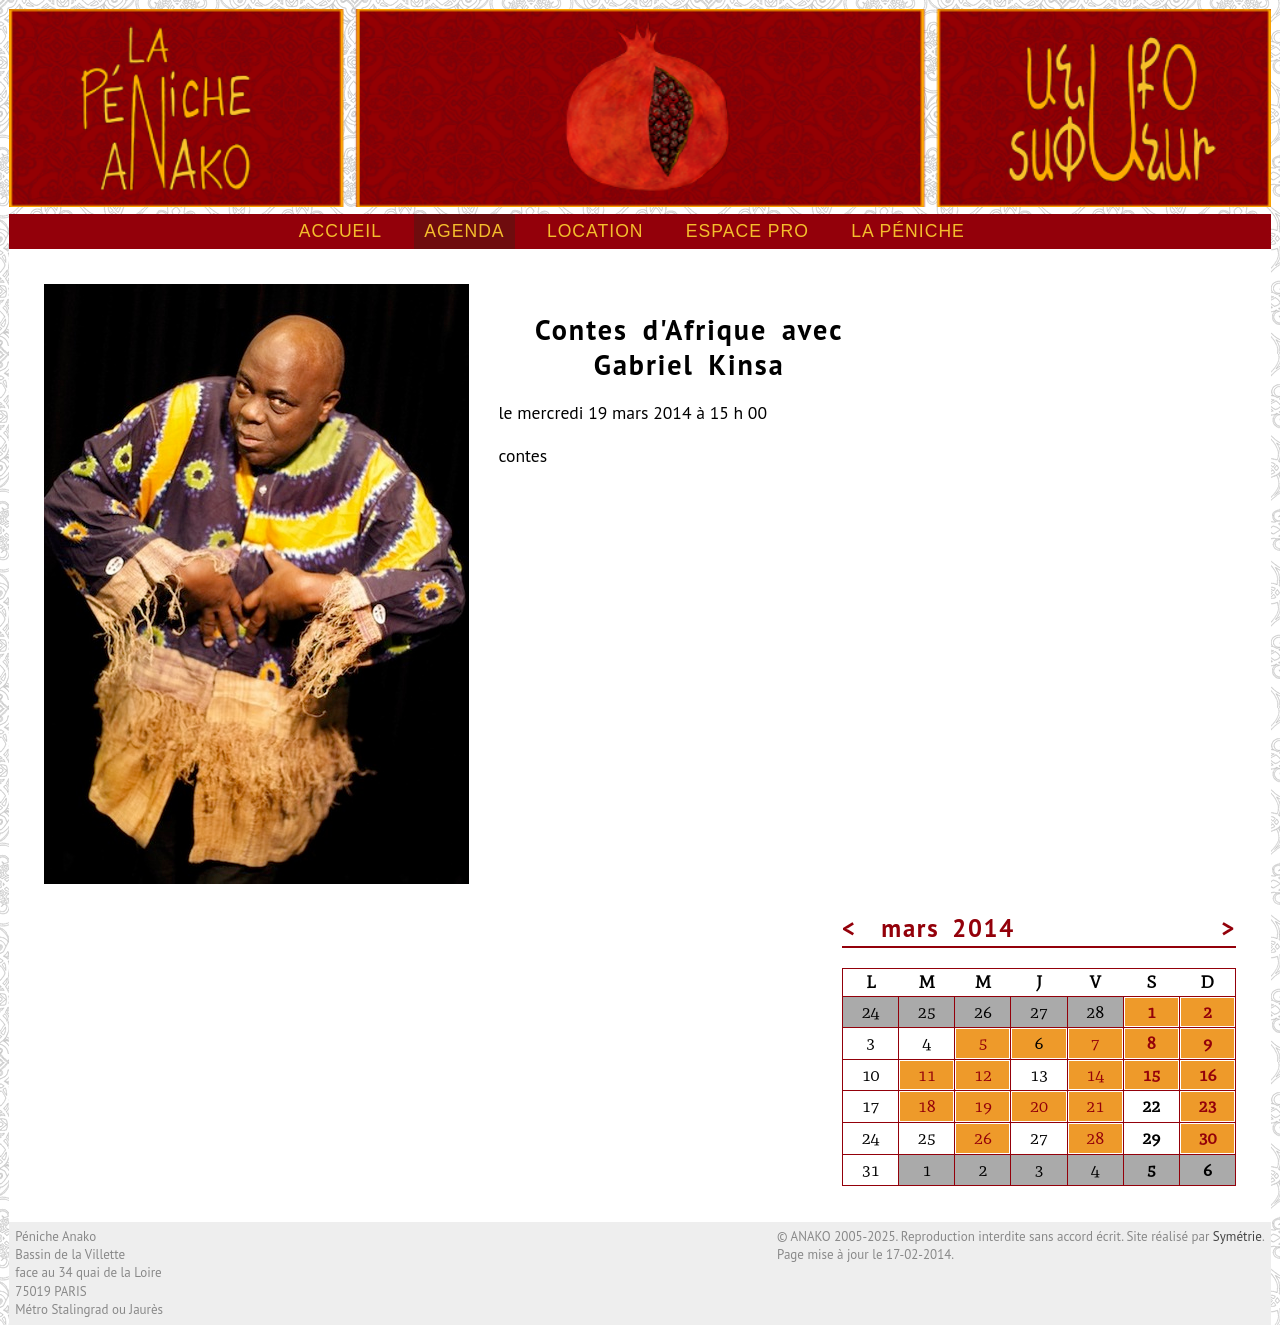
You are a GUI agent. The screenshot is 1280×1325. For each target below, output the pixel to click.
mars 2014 (949, 928)
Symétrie (1237, 1236)
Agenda (464, 231)
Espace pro (747, 231)
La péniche (908, 231)
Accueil (340, 231)
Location (595, 231)
